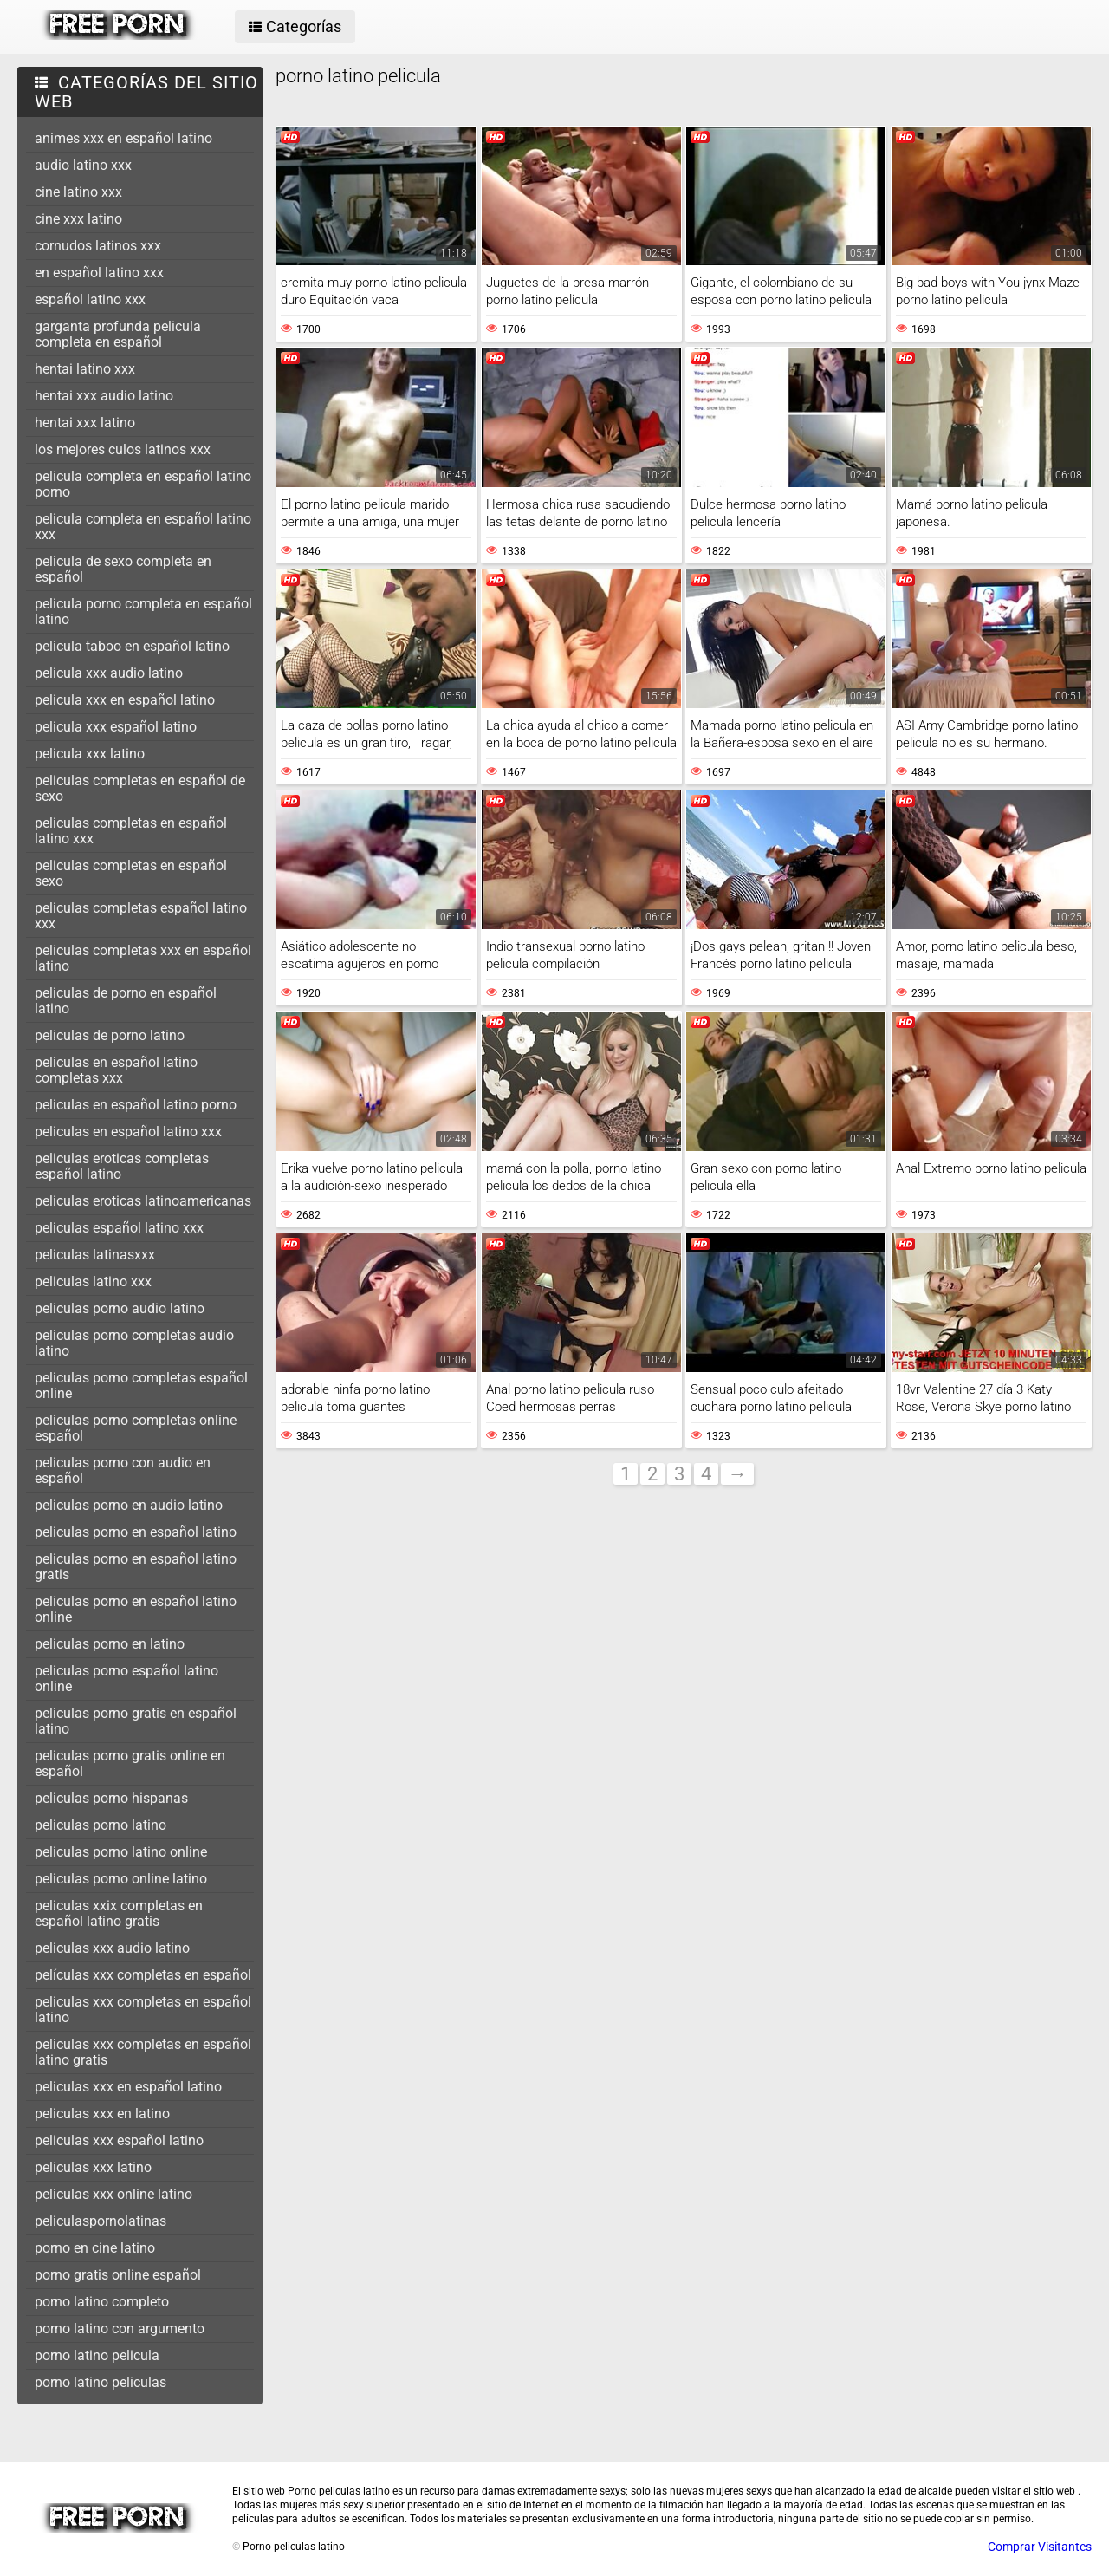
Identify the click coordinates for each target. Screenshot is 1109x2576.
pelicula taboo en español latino (132, 646)
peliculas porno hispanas (111, 1798)
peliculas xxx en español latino (128, 2086)
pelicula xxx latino (90, 753)
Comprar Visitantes (1040, 2546)
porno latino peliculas (100, 2382)
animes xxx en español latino (123, 138)
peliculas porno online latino (121, 1878)
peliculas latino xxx (93, 1281)
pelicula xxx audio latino (109, 673)
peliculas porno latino (100, 1825)
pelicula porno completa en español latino (143, 611)
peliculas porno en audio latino (129, 1505)
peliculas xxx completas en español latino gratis (143, 2052)
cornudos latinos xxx (98, 245)
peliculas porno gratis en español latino (136, 1721)
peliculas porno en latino (110, 1644)
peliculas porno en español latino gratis (136, 1567)
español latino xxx (90, 299)
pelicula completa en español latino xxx (143, 527)
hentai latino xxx (85, 369)
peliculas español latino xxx (119, 1228)
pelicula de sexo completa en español (123, 569)
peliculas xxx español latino (119, 2140)
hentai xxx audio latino (104, 395)
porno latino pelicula (97, 2355)
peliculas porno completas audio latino (134, 1343)
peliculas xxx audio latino (112, 1948)
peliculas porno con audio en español (123, 1470)
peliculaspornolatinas (100, 2221)
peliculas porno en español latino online (136, 1609)
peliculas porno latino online (121, 1852)
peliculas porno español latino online (126, 1678)
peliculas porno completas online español (136, 1428)
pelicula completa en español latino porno (143, 484)
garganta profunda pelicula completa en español (118, 334)
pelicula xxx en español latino (125, 700)
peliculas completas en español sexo (131, 873)
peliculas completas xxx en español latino (143, 958)
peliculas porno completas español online (141, 1385)
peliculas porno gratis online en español (130, 1763)
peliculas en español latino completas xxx (116, 1070)
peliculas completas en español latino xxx (131, 831)
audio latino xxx (83, 165)
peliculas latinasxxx (95, 1254)
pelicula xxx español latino (116, 727)
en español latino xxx (99, 272)
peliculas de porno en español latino (126, 1001)
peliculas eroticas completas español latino (122, 1166)
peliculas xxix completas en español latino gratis (119, 1913)
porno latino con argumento (119, 2328)
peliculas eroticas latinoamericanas (143, 1201)
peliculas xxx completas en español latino (143, 2010)
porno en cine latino (95, 2248)
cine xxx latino (78, 219)
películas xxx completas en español (143, 1975)
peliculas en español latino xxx (128, 1131)
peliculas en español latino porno (136, 1104)
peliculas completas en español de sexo (140, 788)
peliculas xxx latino (93, 2167)
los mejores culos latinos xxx (123, 449)
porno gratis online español (118, 2275)
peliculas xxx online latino (113, 2194)
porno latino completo (102, 2301)
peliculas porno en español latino (136, 1532)
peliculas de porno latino (110, 1035)
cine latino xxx (78, 192)
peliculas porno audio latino (119, 1308)
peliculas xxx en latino (102, 2113)
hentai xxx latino (85, 422)
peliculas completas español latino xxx (141, 916)
